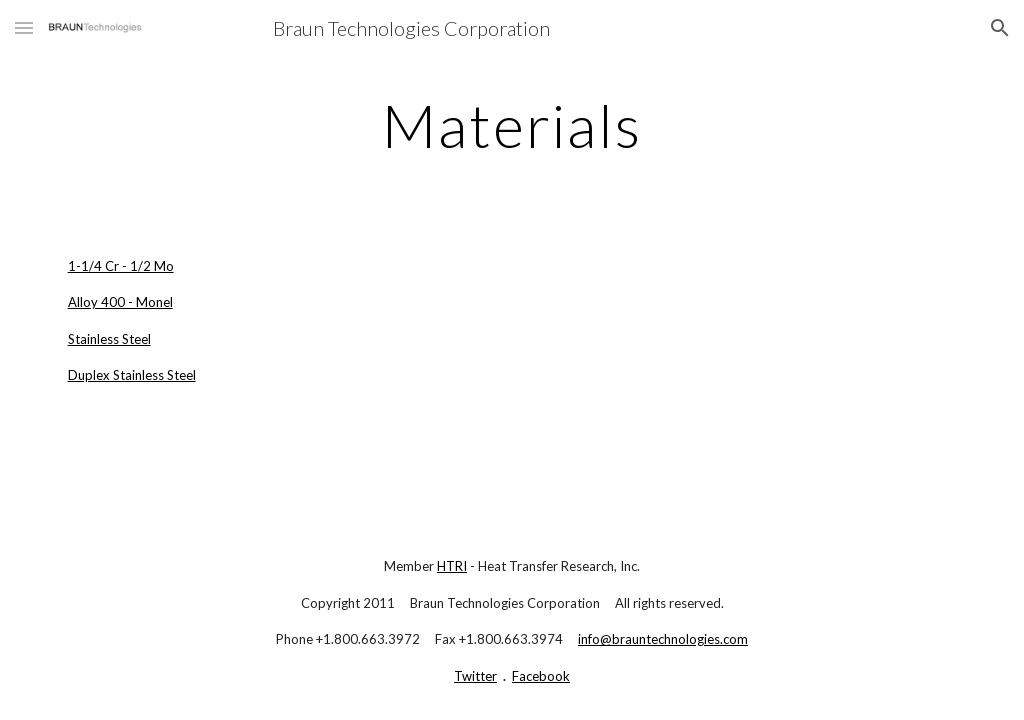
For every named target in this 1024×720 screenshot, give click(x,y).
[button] (24, 27)
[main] (511, 125)
